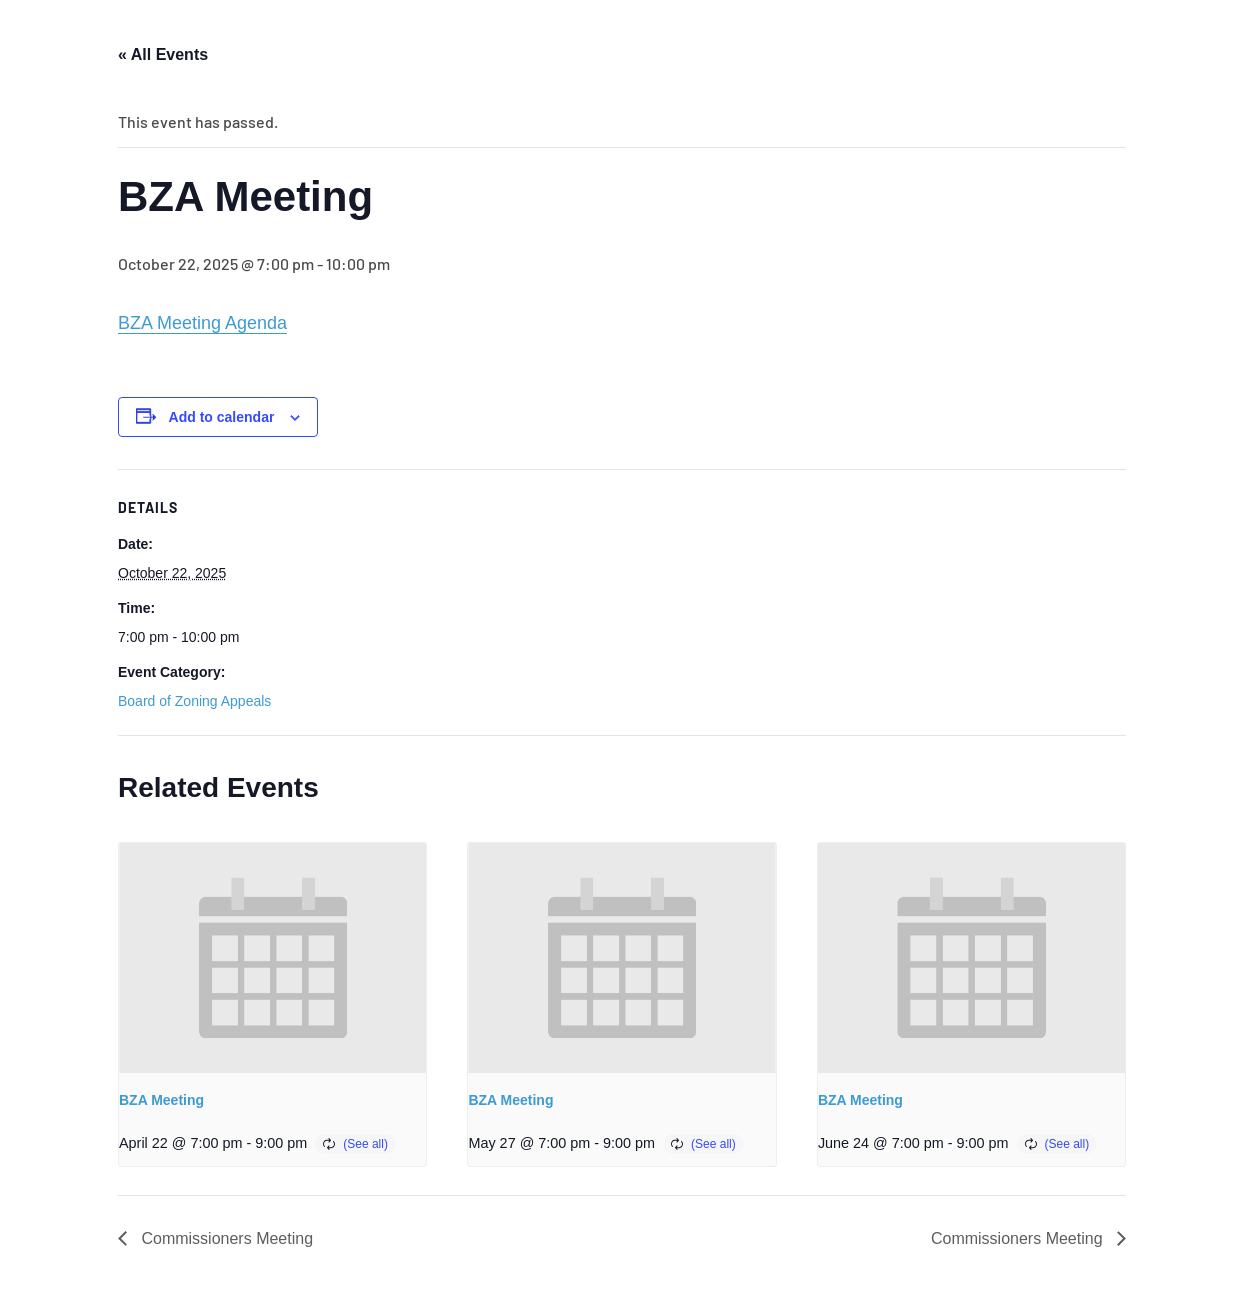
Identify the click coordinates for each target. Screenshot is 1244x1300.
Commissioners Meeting (225, 1238)
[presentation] (272, 958)
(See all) (365, 1144)
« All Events (163, 54)
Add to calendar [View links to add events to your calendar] (222, 417)
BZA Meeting (161, 1100)
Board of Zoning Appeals (194, 701)
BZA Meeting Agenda (202, 323)
